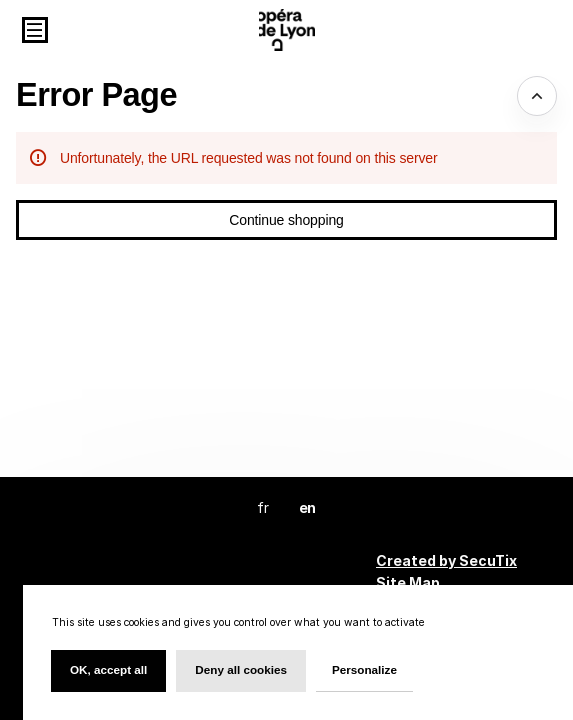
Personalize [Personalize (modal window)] (364, 669)
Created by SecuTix (446, 560)
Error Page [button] (96, 95)
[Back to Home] (287, 30)
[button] (35, 30)
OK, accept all (108, 669)
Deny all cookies (241, 669)
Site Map (408, 582)
